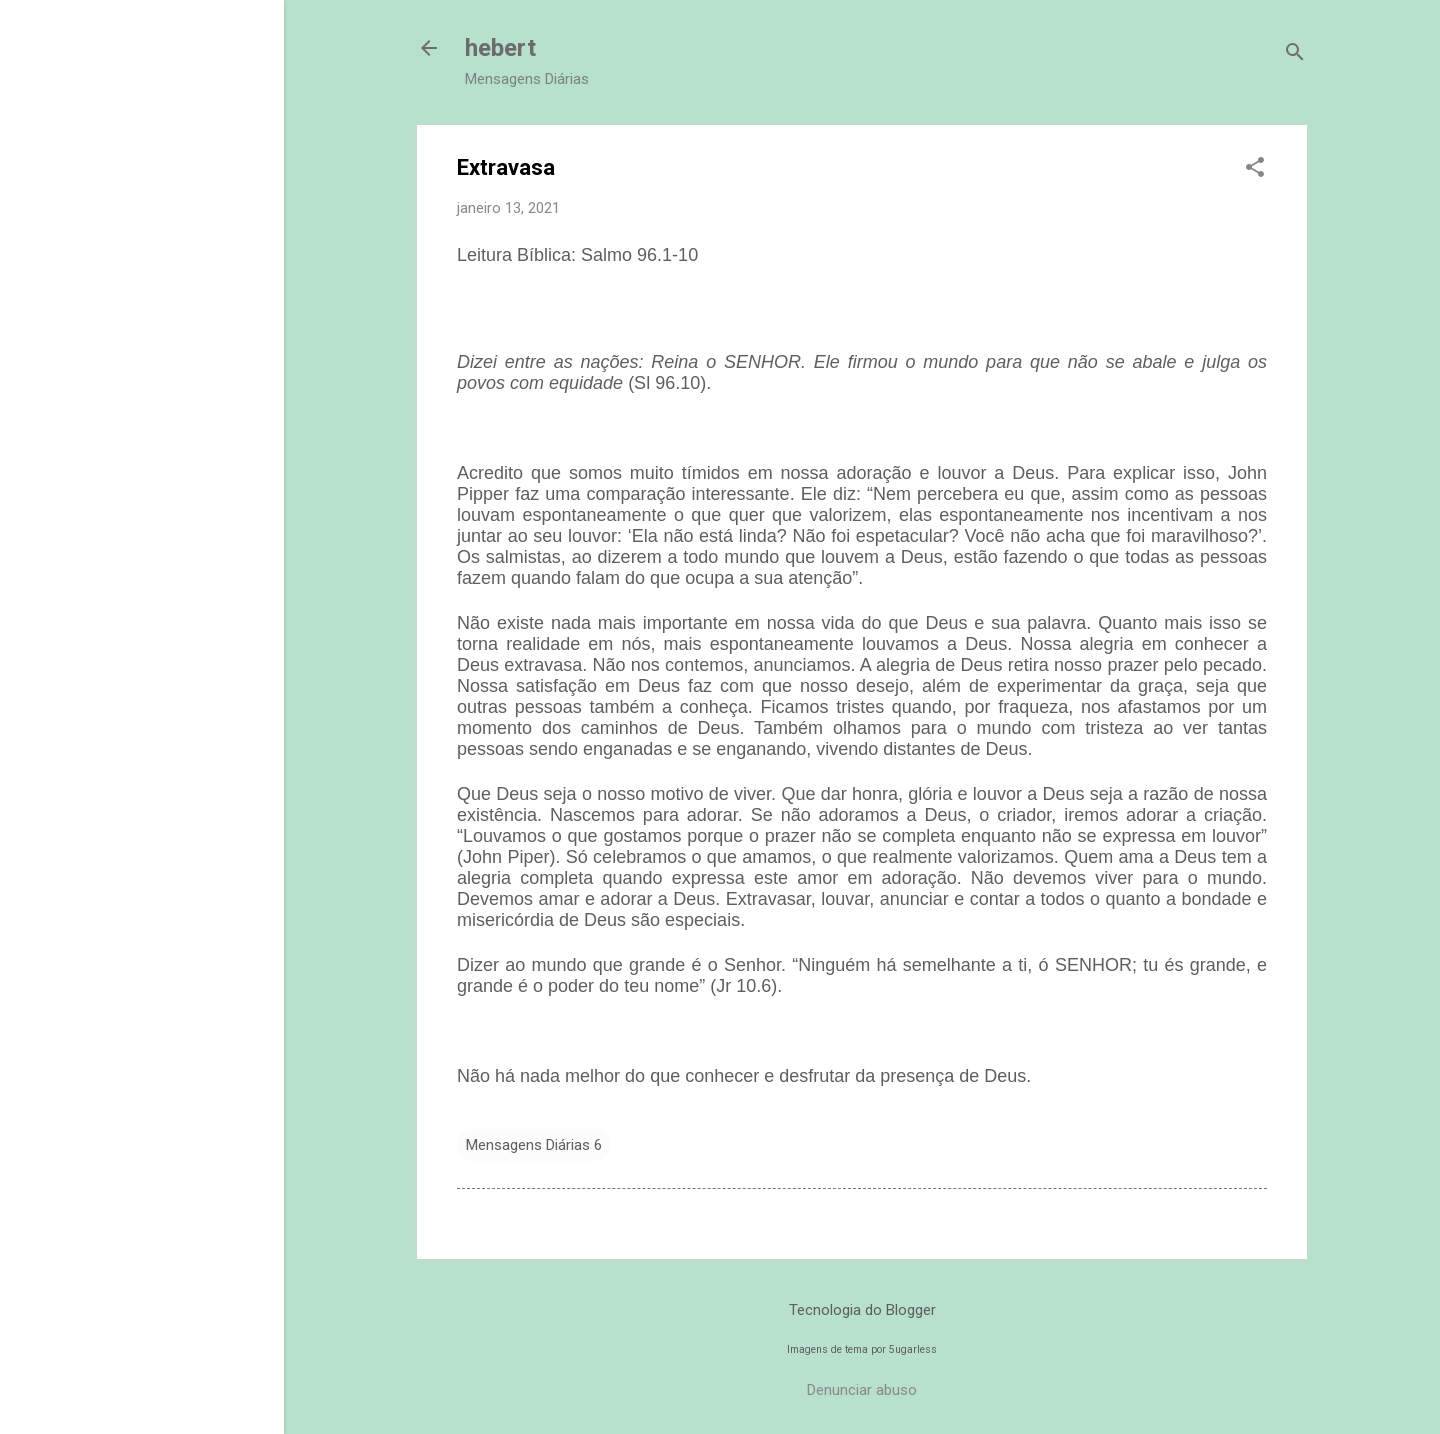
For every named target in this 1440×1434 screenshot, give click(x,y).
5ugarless (913, 1349)
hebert (500, 48)
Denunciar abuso (862, 1390)
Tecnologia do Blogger (862, 1310)
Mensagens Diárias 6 (534, 1145)
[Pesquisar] (1295, 54)
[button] (1255, 169)
